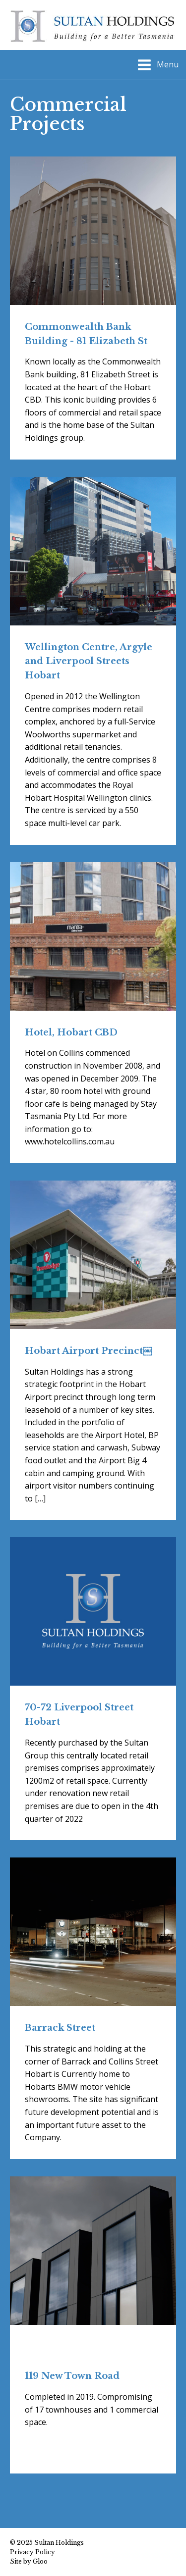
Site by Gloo (29, 2561)
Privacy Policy (32, 2552)
